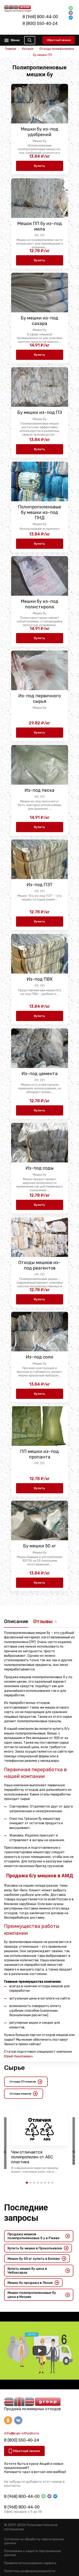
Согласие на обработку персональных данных (34, 2541)
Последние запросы (26, 2212)
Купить (39, 166)
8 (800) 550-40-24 (40, 23)
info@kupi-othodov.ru (21, 2433)
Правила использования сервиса (30, 2563)
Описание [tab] (16, 1621)
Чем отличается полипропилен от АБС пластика (32, 2157)
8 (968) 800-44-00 (40, 16)
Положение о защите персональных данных (32, 2553)
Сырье (14, 2067)
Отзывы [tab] (43, 1621)
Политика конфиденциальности (29, 2571)
